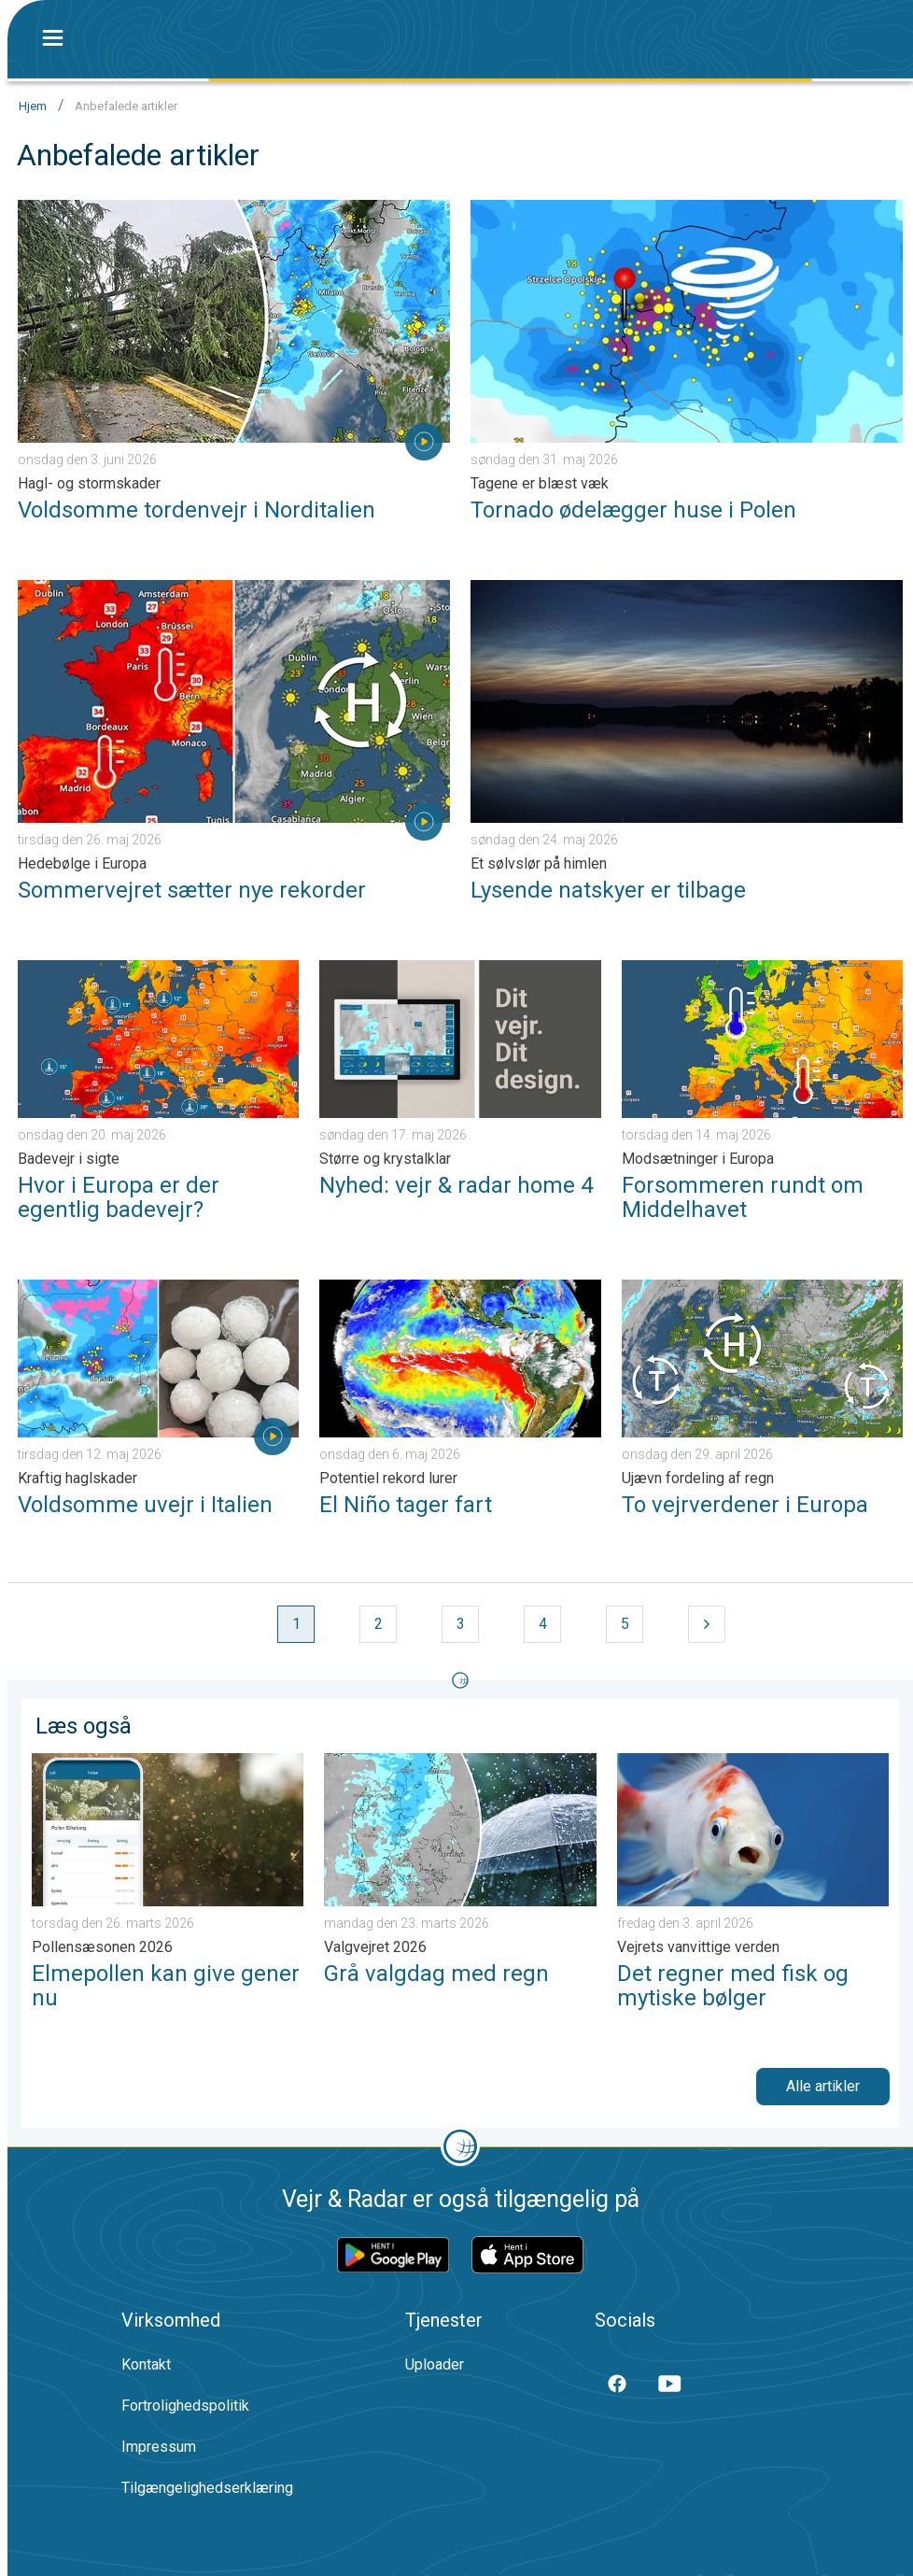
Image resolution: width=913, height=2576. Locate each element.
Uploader (434, 2364)
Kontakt (146, 2364)
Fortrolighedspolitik (185, 2405)
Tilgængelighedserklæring (207, 2488)
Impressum (158, 2447)
